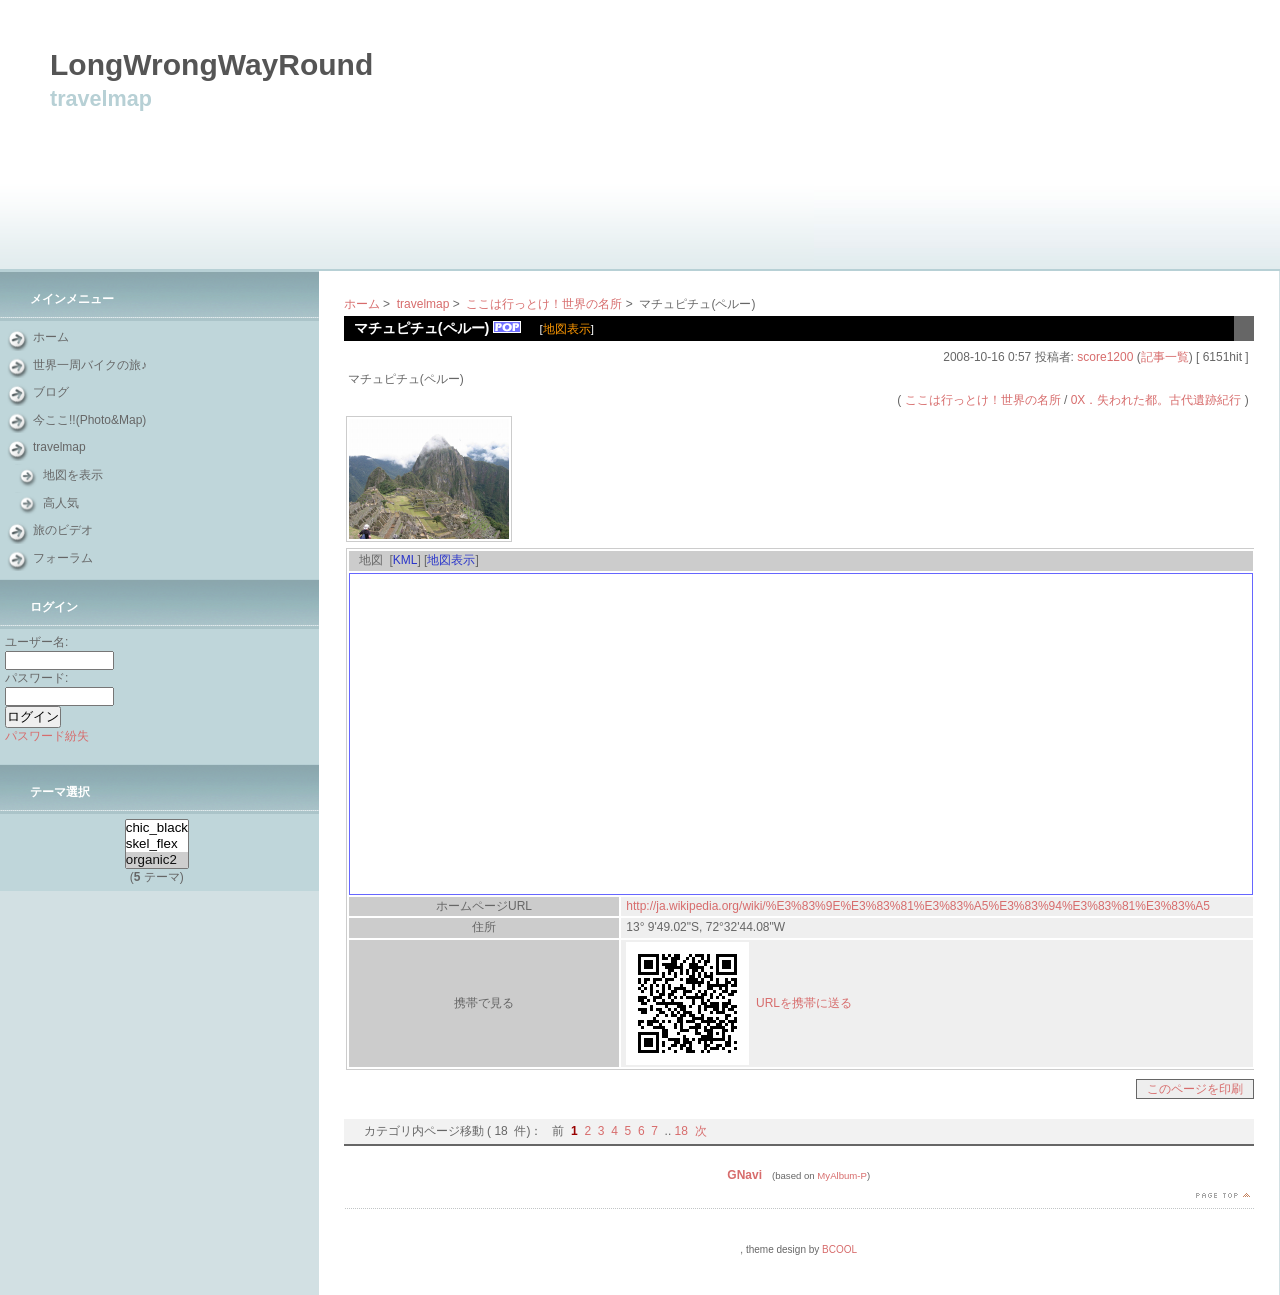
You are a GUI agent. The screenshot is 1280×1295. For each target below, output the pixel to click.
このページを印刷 (1195, 1089)
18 (681, 1131)
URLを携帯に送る (804, 1003)
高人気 (61, 503)
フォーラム (63, 558)
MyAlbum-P (842, 1175)
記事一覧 (1165, 357)
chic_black (157, 828)
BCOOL (839, 1249)
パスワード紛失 (47, 736)
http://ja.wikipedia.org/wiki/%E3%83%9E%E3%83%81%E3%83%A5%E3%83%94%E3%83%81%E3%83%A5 (918, 906)
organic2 (157, 860)
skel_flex (157, 844)
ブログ (51, 392)
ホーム (51, 337)
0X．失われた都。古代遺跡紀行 (1156, 400)
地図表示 (567, 329)
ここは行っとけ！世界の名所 (544, 304)
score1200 (1105, 357)
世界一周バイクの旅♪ (90, 365)
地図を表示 (73, 475)
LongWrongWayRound (226, 64)
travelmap (59, 447)
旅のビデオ (63, 530)
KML (405, 560)
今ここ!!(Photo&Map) (89, 420)
